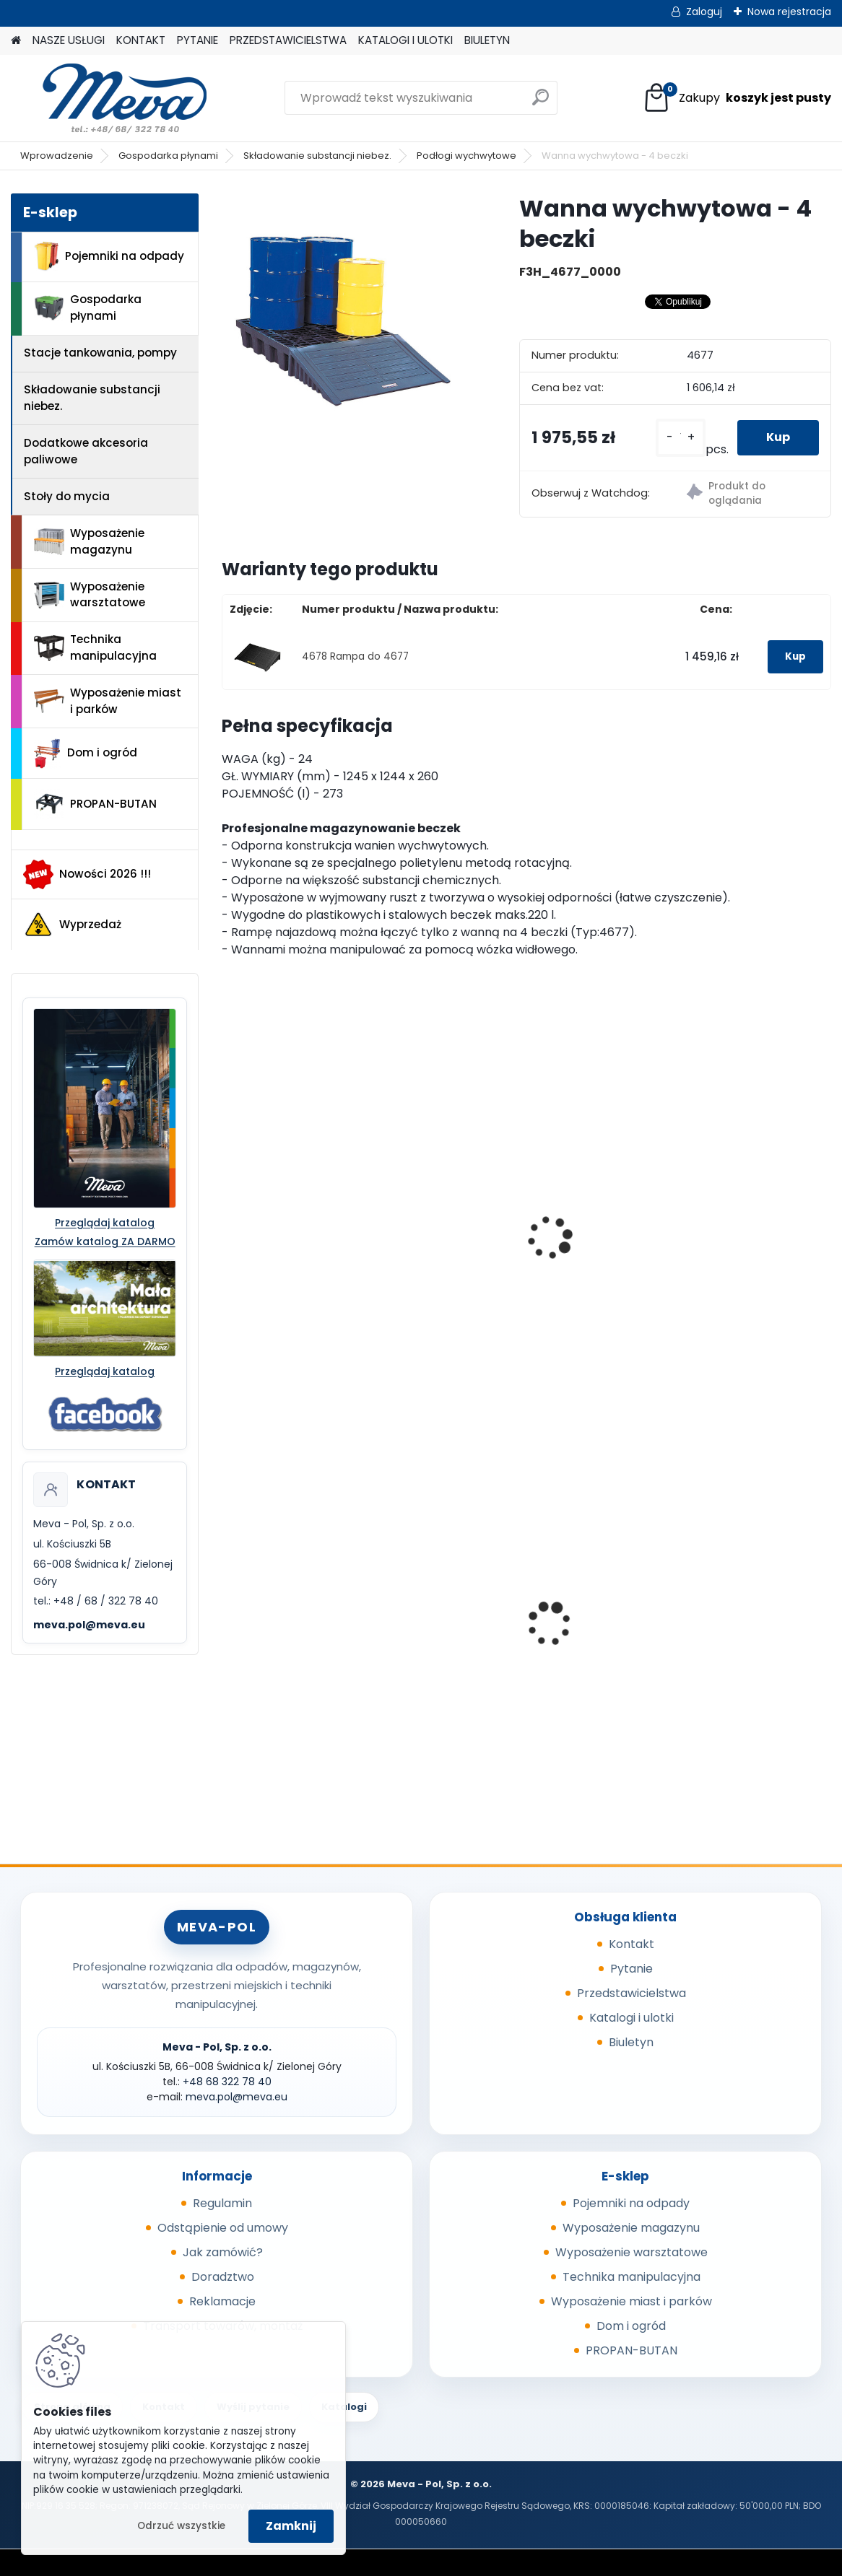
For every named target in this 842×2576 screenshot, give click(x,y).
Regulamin (222, 2203)
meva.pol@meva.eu (89, 1624)
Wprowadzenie (56, 155)
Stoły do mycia (67, 496)
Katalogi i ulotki (631, 2017)
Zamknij (291, 2526)
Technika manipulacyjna (95, 647)
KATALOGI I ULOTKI (405, 40)
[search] (540, 103)
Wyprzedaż (72, 924)
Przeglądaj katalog (105, 1222)
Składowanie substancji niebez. (317, 155)
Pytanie (631, 1968)
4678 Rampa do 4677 (355, 656)
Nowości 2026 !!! (87, 874)
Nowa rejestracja (789, 11)
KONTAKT (140, 40)
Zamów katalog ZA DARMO (105, 1241)
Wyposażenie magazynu (89, 541)
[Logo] (110, 98)
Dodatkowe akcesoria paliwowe (86, 451)
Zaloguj (704, 11)
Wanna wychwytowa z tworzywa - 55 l (296, 1640)
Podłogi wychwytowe (466, 155)
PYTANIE (197, 40)
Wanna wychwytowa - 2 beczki (301, 1264)
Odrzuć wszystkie (181, 2526)
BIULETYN (487, 40)
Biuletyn (631, 2042)
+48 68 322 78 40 (227, 2081)
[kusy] (681, 437)
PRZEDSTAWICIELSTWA (288, 40)
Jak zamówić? (223, 2252)
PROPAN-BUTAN (95, 804)
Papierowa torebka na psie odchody (720, 1640)
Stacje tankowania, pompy (100, 352)
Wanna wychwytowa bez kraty (733, 1222)
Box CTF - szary (481, 1635)
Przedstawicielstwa (631, 1993)
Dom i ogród (85, 753)
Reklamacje (222, 2301)
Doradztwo (222, 2277)
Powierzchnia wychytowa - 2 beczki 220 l (520, 1264)
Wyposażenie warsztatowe (89, 595)
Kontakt (631, 1944)
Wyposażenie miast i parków (107, 701)
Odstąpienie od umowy (222, 2227)
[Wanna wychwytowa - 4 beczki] (347, 319)
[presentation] (228, 1222)
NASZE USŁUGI (68, 40)
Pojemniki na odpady (109, 256)
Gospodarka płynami (168, 155)
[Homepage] (16, 41)
